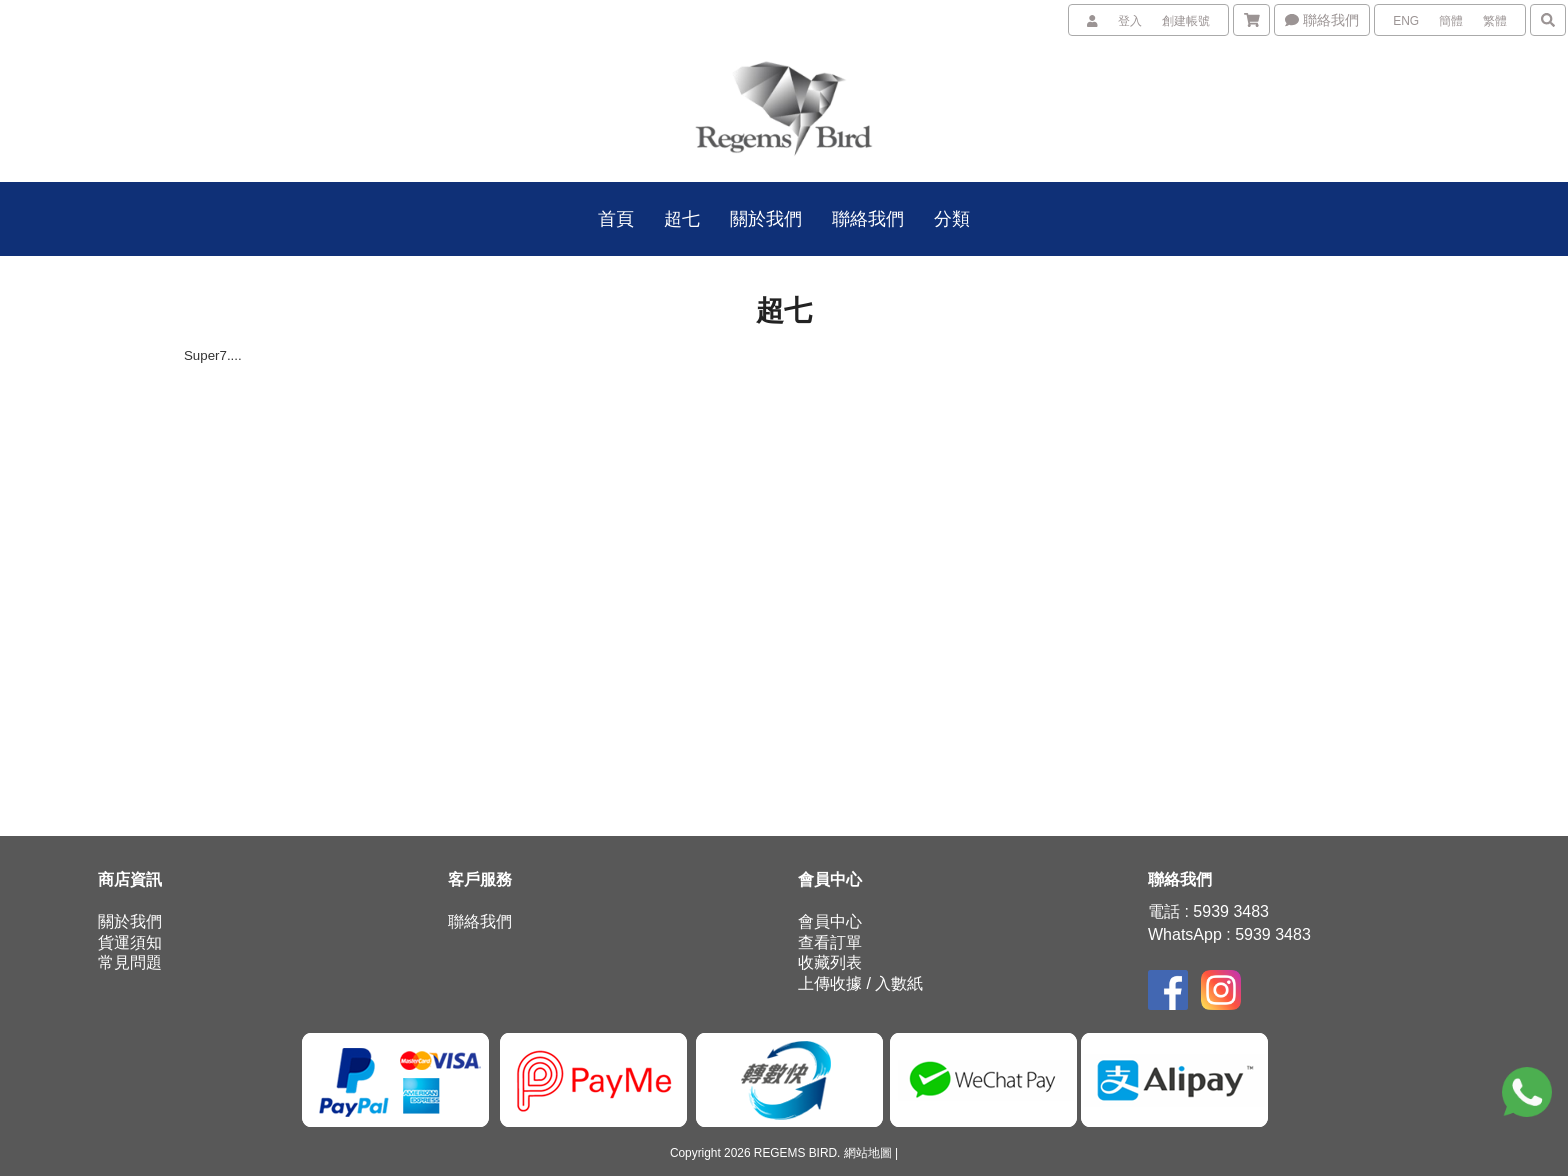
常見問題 (130, 962)
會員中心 (830, 921)
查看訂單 (830, 942)
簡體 (1451, 21)
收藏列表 (830, 962)
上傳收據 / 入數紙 (860, 983)
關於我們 (130, 921)
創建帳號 (1186, 21)
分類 (952, 219)
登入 (1130, 21)
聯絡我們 (1322, 20)
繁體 (1495, 21)
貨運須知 (130, 942)
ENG (1406, 21)
